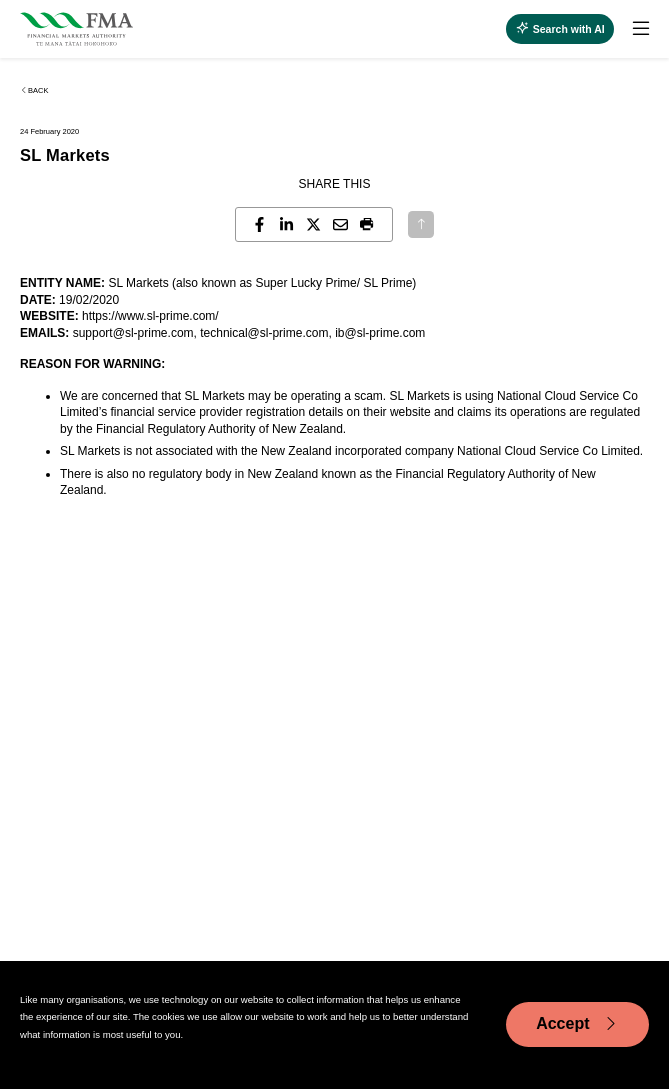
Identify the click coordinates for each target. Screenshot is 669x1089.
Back (34, 90)
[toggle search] (560, 29)
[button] (367, 224)
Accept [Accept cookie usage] (577, 1024)
